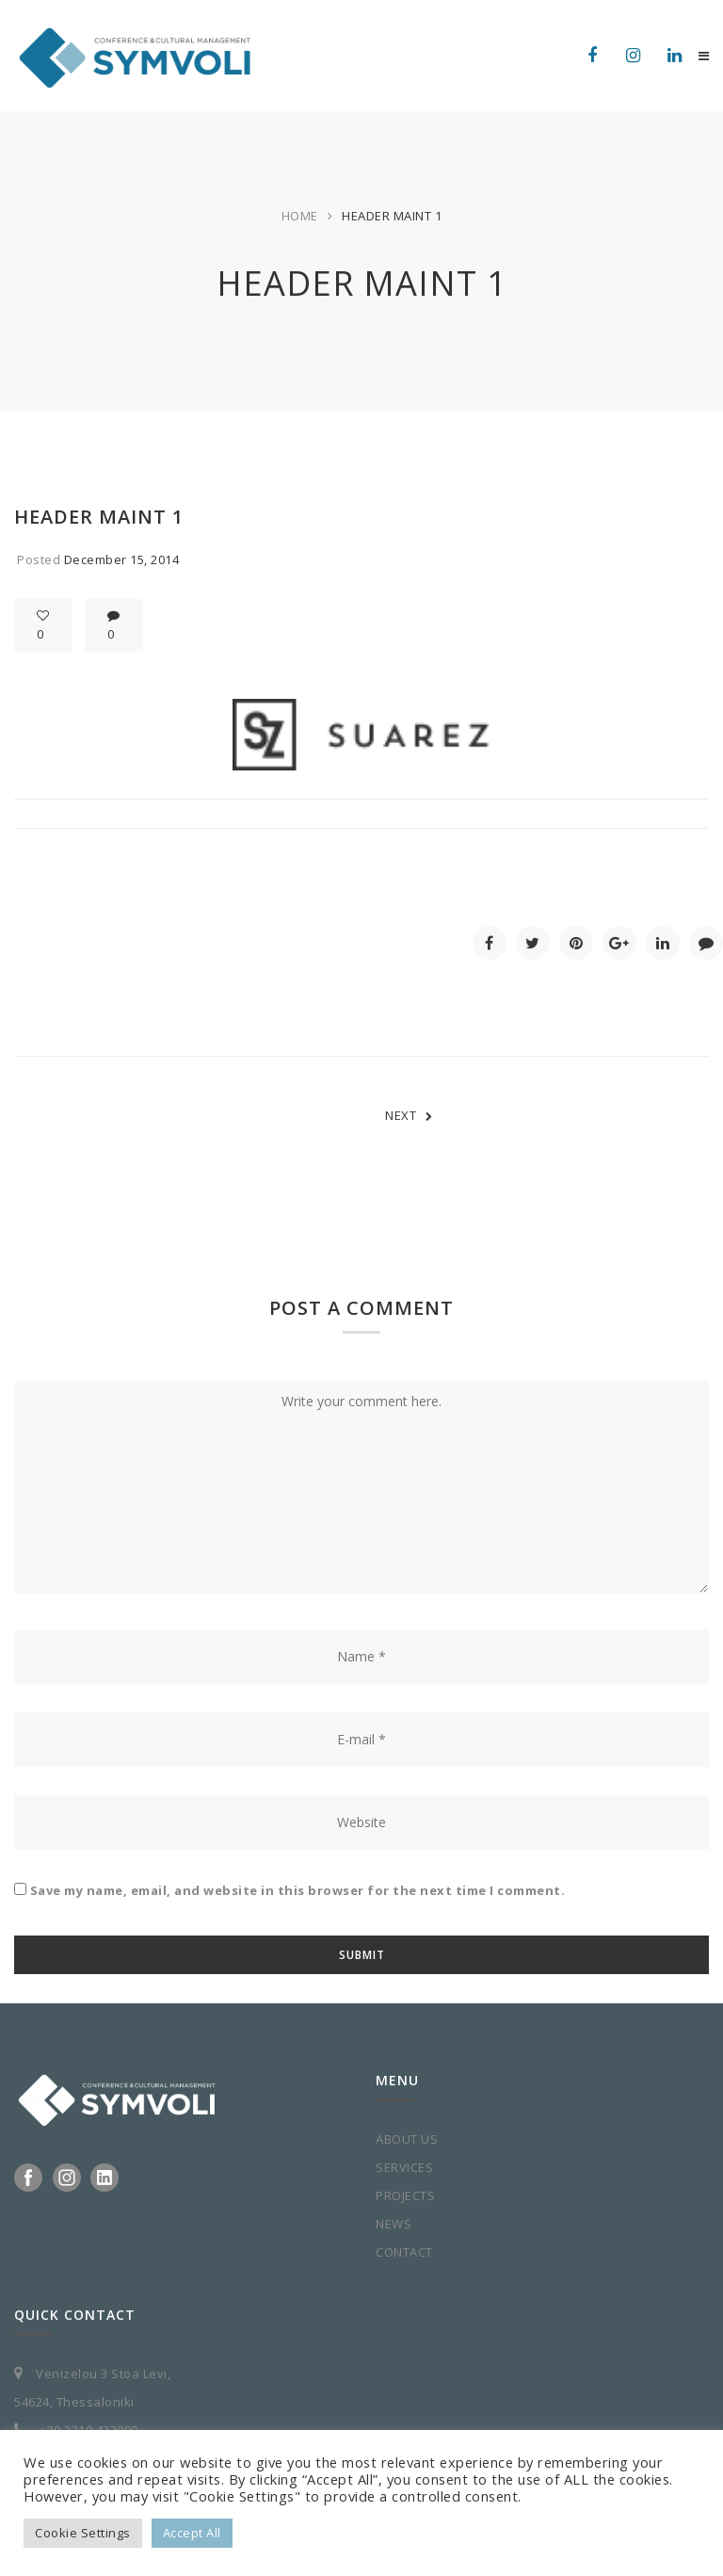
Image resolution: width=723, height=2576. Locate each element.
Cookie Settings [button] (83, 2532)
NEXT (409, 1115)
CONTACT (404, 2252)
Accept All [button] (192, 2532)
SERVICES (404, 2167)
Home (299, 215)
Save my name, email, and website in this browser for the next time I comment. (298, 1890)
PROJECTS (405, 2195)
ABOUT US (407, 2138)
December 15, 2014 (122, 559)
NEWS (393, 2223)
